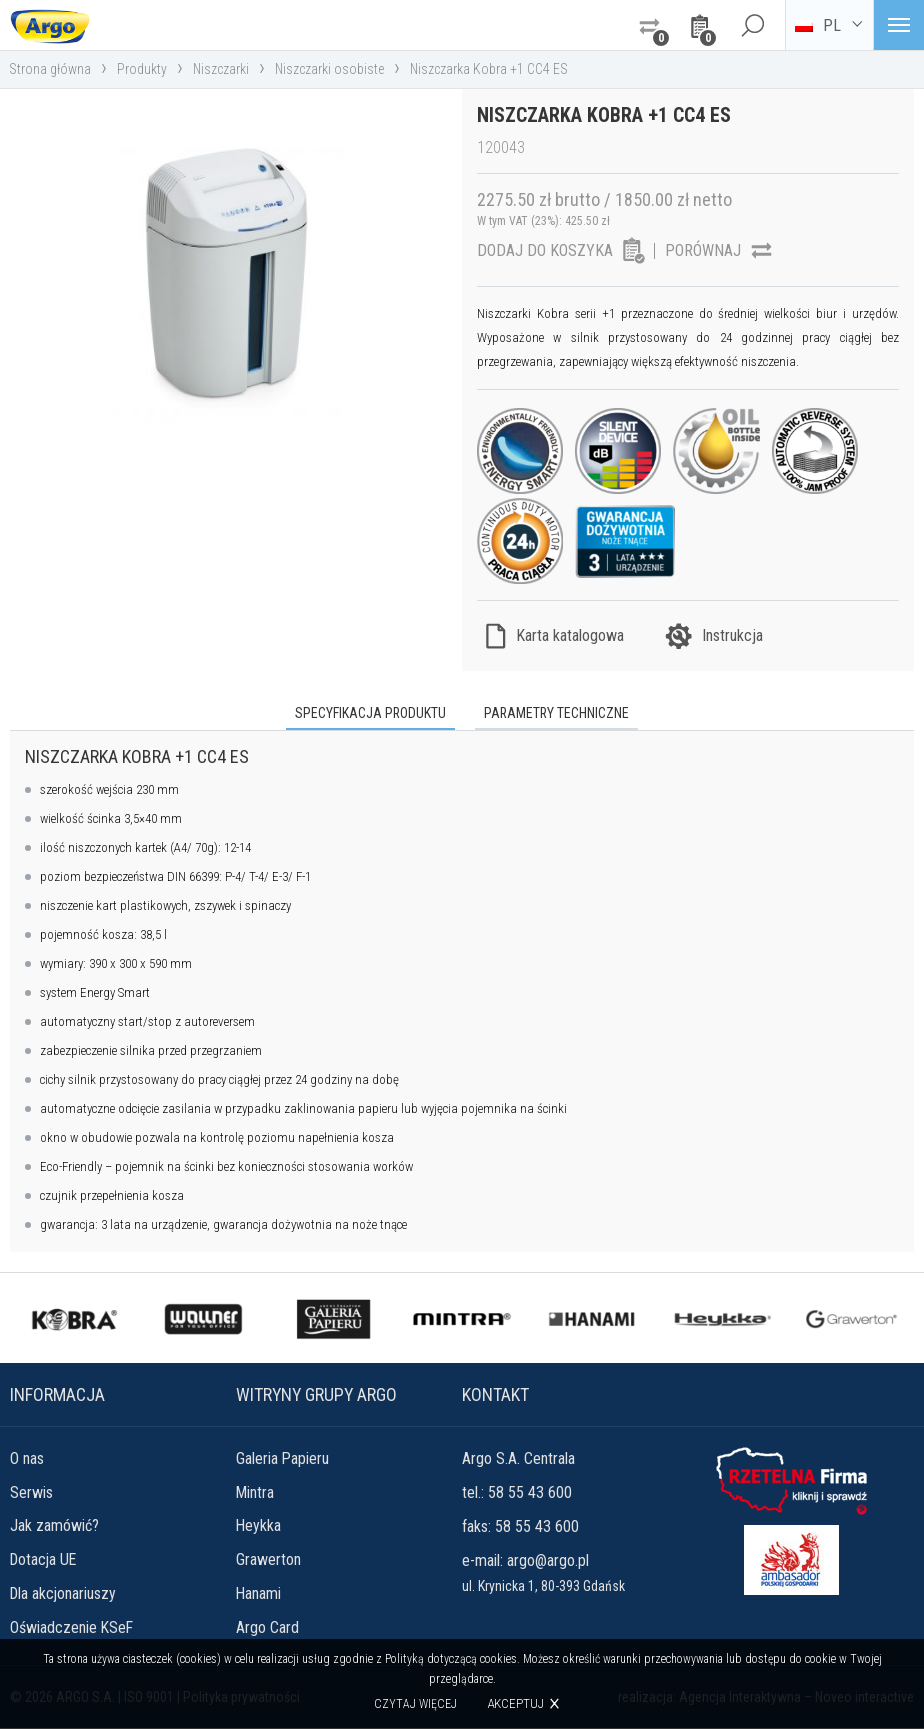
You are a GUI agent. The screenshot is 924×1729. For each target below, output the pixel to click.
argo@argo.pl (548, 1560)
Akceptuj (515, 1703)
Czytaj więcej (415, 1704)
